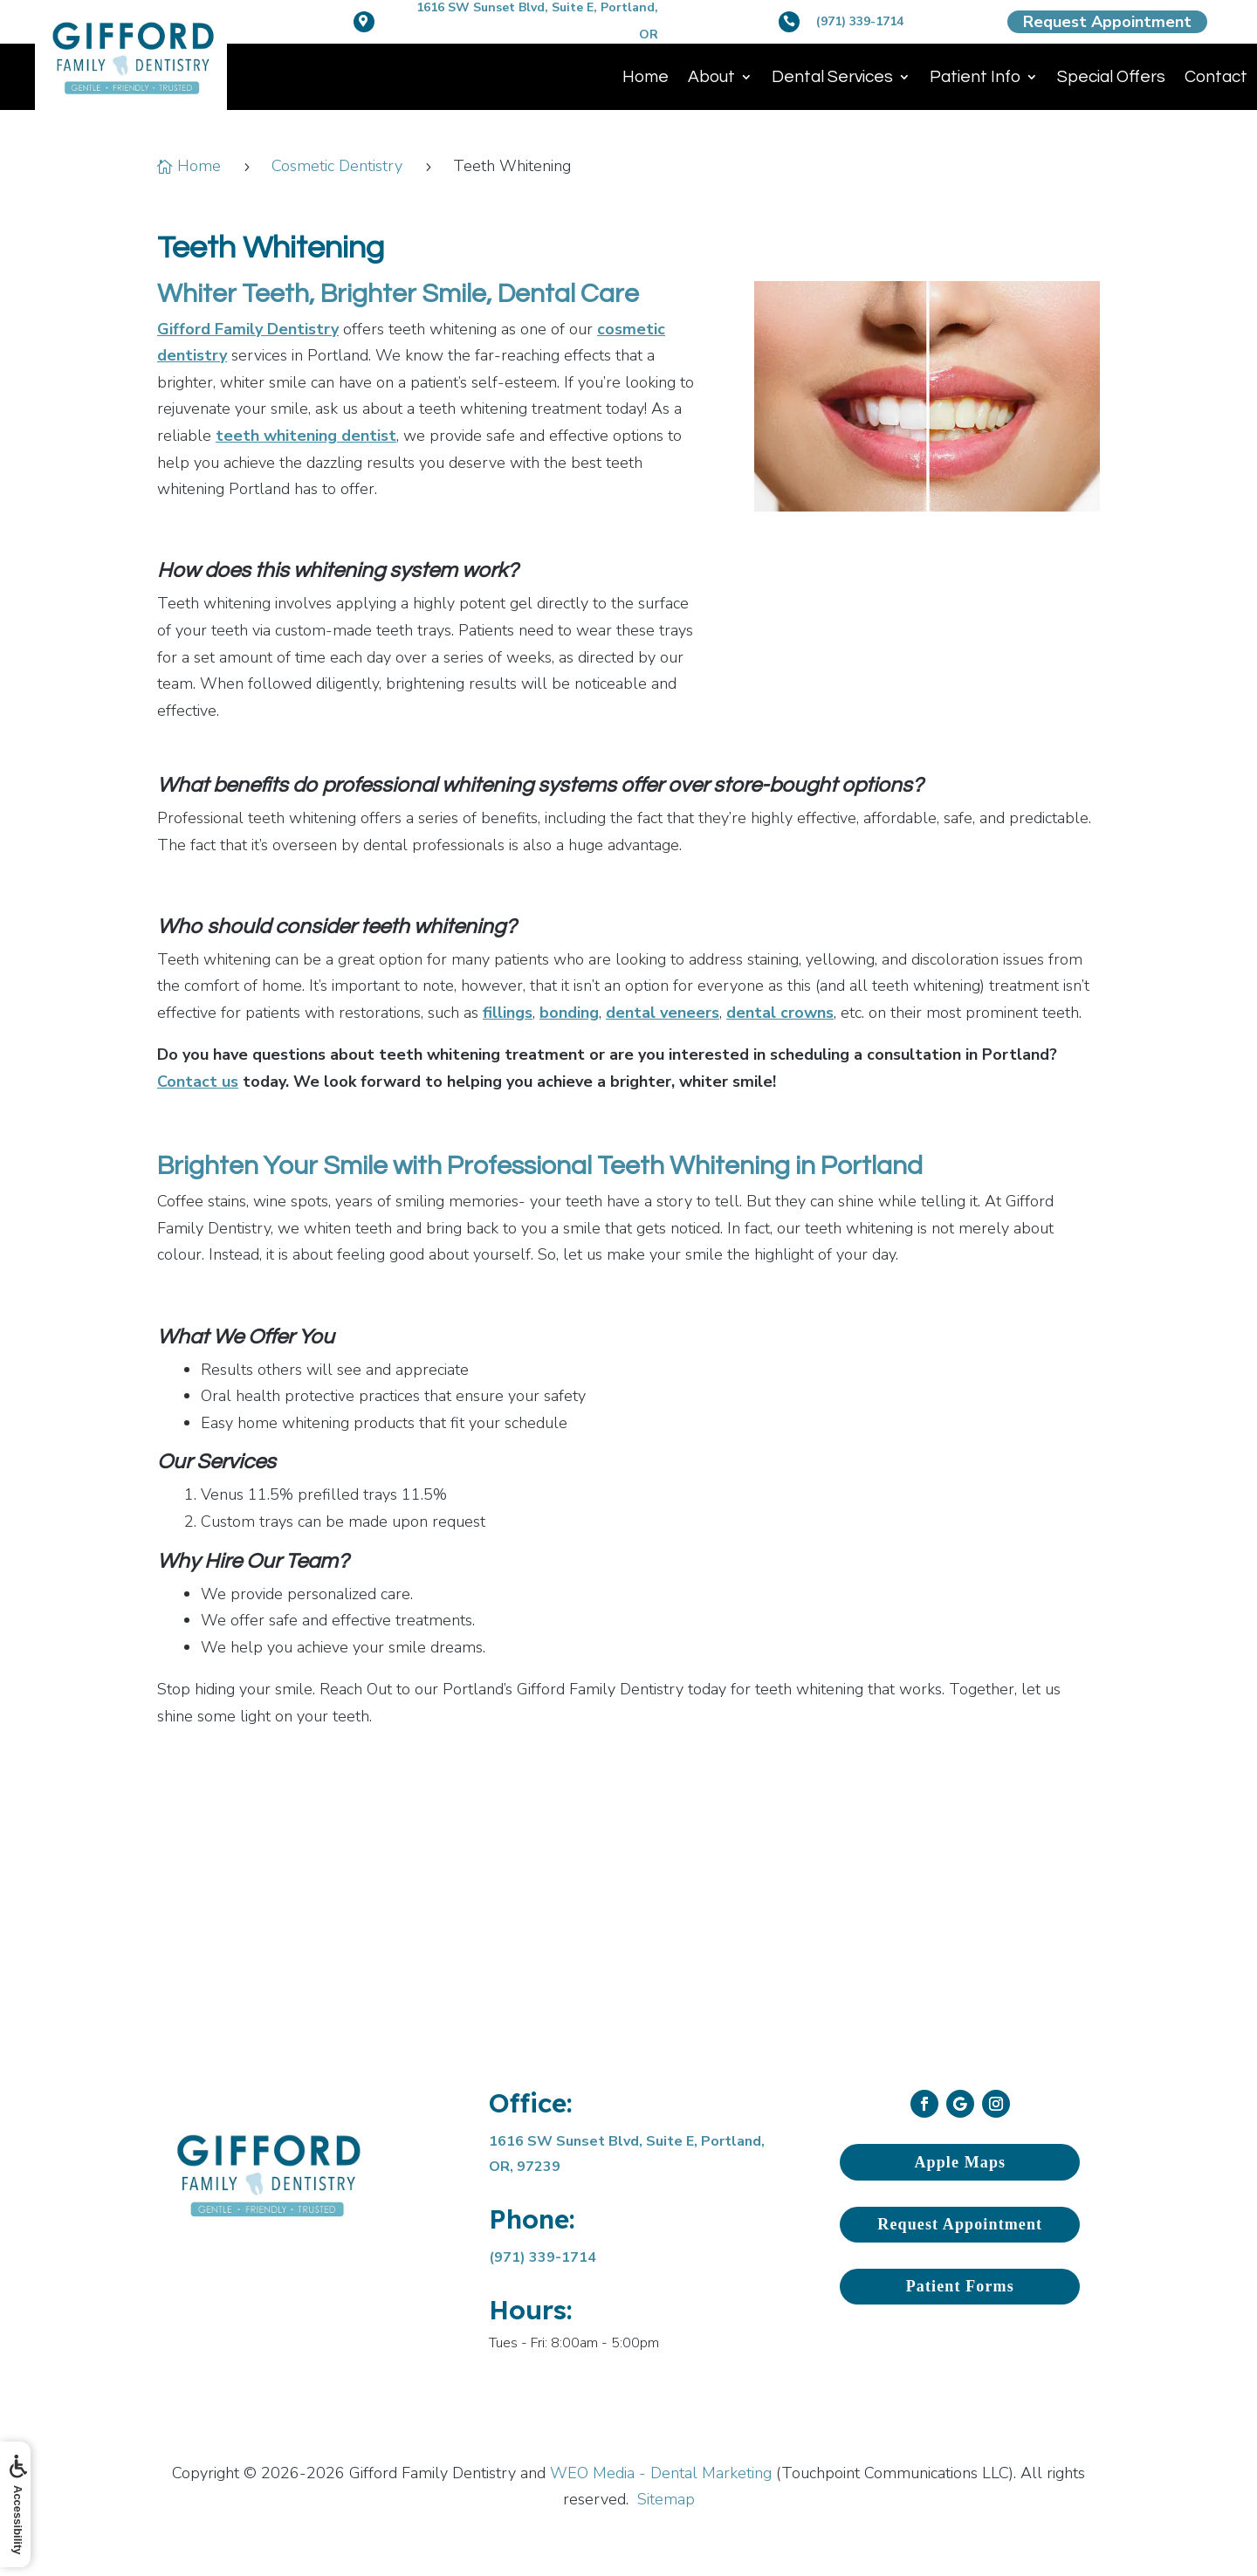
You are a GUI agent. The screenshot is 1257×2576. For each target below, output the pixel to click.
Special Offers (1111, 77)
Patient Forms (960, 2286)
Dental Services (832, 77)
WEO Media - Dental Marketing (661, 2473)
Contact (1216, 77)
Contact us (197, 1081)
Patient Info (975, 77)
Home (645, 77)
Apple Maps (960, 2162)
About (711, 77)
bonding (569, 1012)
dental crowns (780, 1012)
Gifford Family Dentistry (248, 329)
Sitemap (666, 2499)
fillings (507, 1012)
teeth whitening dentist (306, 435)
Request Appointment (1107, 21)
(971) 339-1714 (859, 21)
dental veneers (662, 1012)
